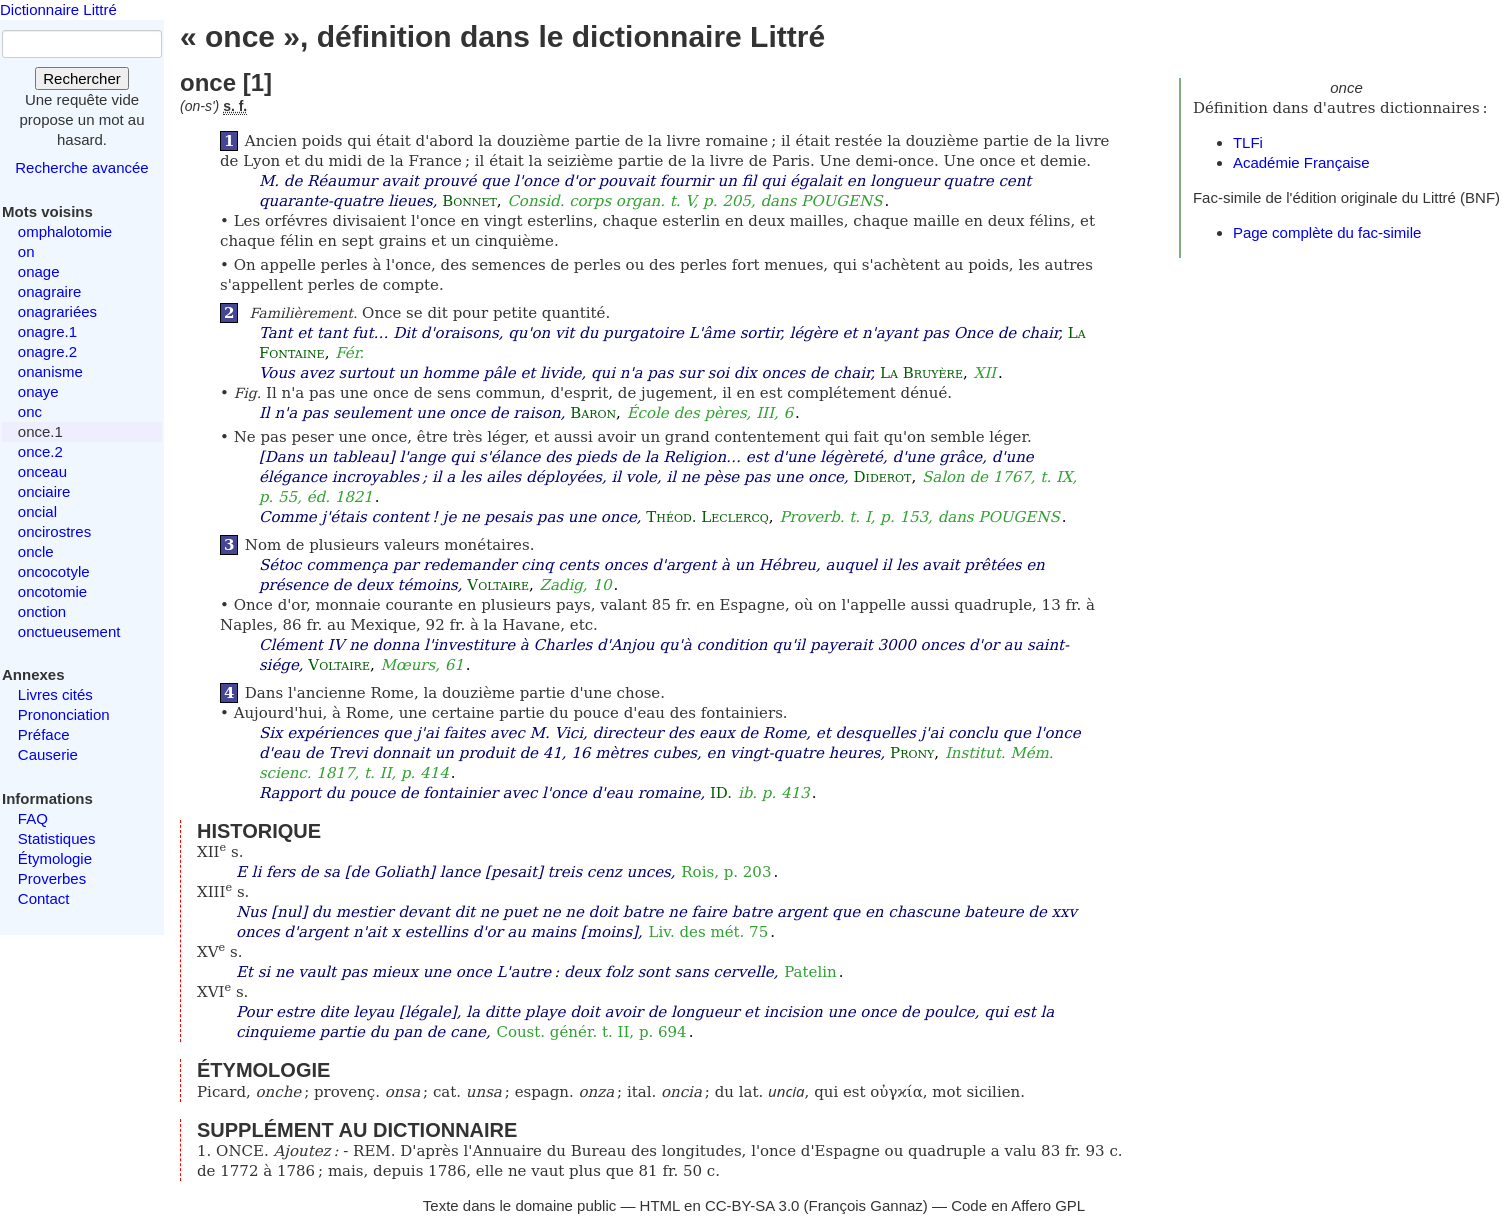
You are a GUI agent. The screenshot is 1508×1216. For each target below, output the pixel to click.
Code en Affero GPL (1018, 1205)
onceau (42, 471)
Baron (593, 413)
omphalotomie (65, 231)
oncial (37, 511)
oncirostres (54, 531)
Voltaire (498, 585)
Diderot (883, 477)
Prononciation (64, 714)
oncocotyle (54, 571)
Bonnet (469, 201)
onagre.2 (47, 351)
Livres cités (55, 694)
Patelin (810, 972)
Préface (44, 734)
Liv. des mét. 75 (708, 932)
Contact (44, 898)
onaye (38, 391)
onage (39, 271)
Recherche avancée (81, 167)
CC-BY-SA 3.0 (752, 1205)
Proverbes (52, 878)
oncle (36, 551)
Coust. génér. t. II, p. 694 (591, 1032)
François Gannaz (866, 1205)
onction (42, 611)
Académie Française (1301, 162)
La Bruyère (921, 373)
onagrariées (57, 311)
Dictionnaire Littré (58, 9)
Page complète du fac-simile (1327, 232)
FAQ (33, 818)
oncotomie (52, 591)
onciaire (44, 491)
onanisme (50, 371)
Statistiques (57, 838)
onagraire (49, 291)
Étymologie (55, 858)
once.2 (40, 451)
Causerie (48, 754)
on (26, 251)
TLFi (1248, 142)
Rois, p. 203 (726, 872)
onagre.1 (47, 331)
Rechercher (82, 78)
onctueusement (69, 631)
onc (30, 411)
